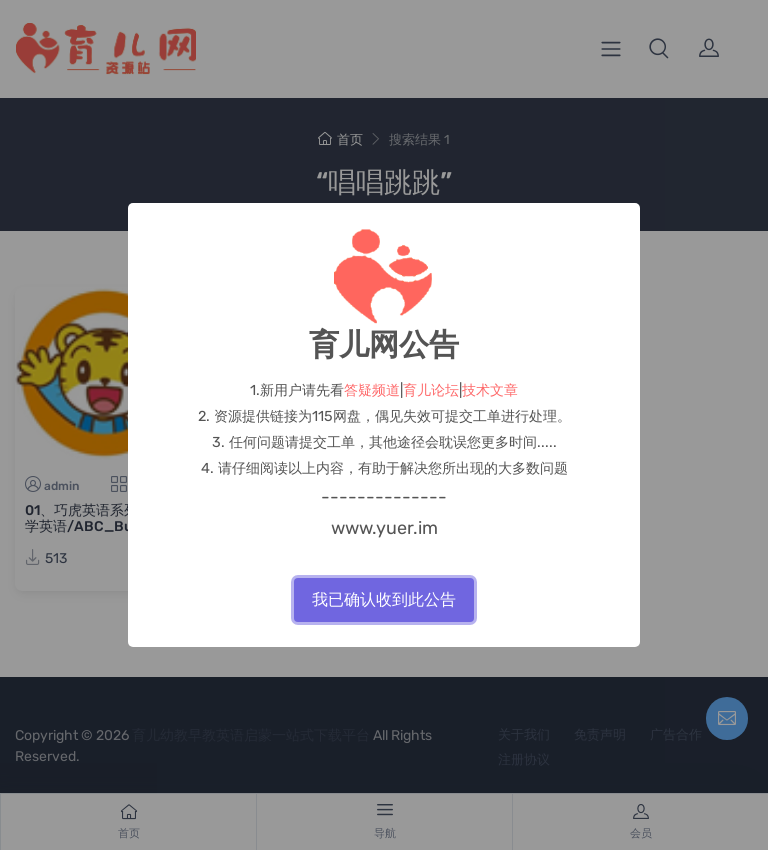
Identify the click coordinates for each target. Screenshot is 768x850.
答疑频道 (372, 390)
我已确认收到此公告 (384, 599)
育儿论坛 (431, 390)
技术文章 (490, 390)
